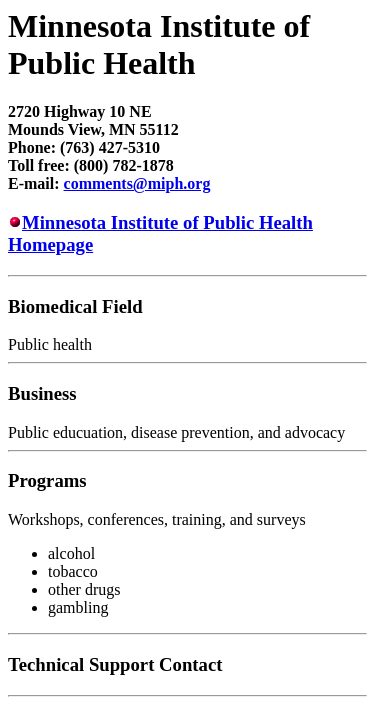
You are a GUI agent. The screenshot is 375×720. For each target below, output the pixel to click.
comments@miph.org (137, 183)
